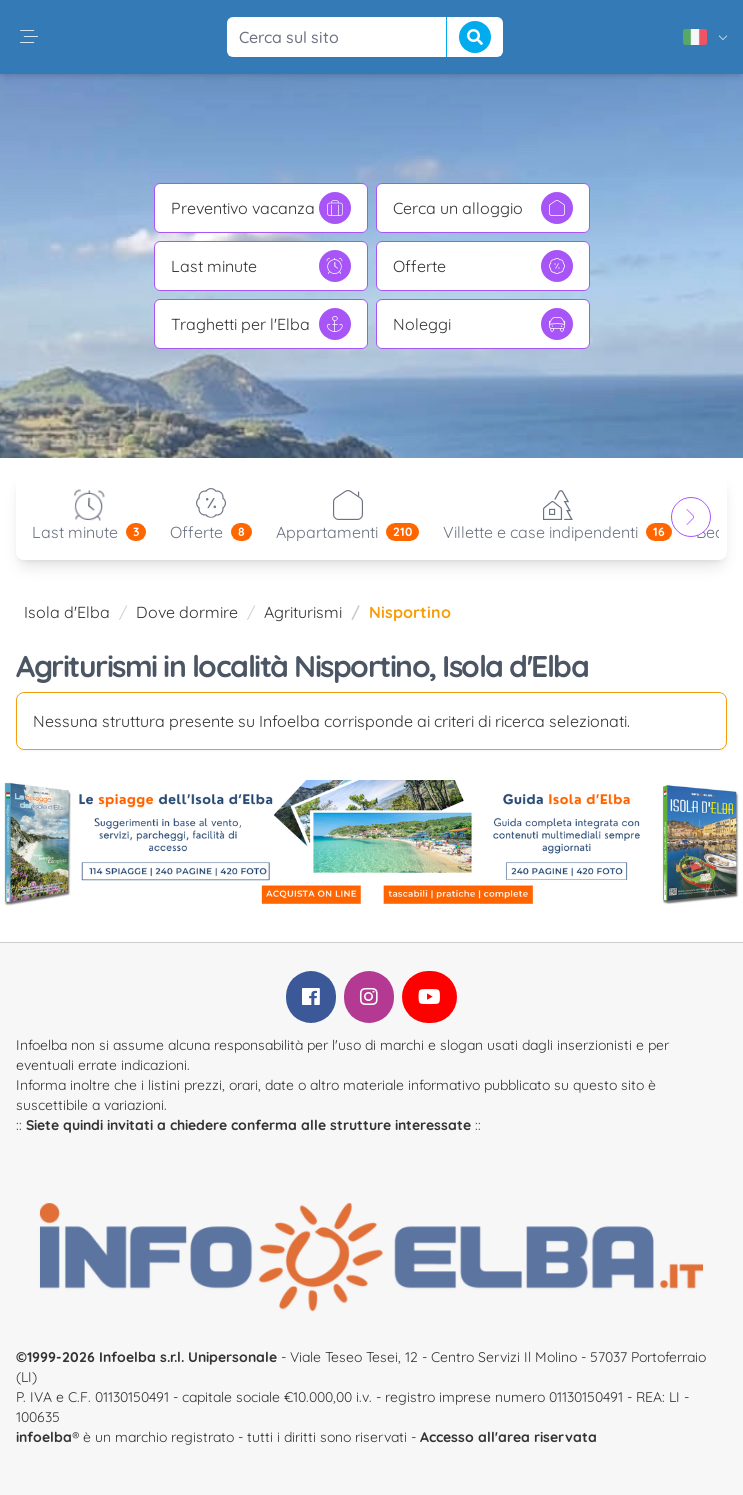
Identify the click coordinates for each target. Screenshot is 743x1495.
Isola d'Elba (67, 612)
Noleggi (483, 324)
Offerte (483, 266)
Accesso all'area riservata (508, 1437)
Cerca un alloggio (483, 208)
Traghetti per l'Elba (261, 324)
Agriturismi (303, 612)
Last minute (261, 266)
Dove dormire (187, 612)
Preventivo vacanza (261, 208)
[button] (29, 37)
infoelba (44, 1437)
